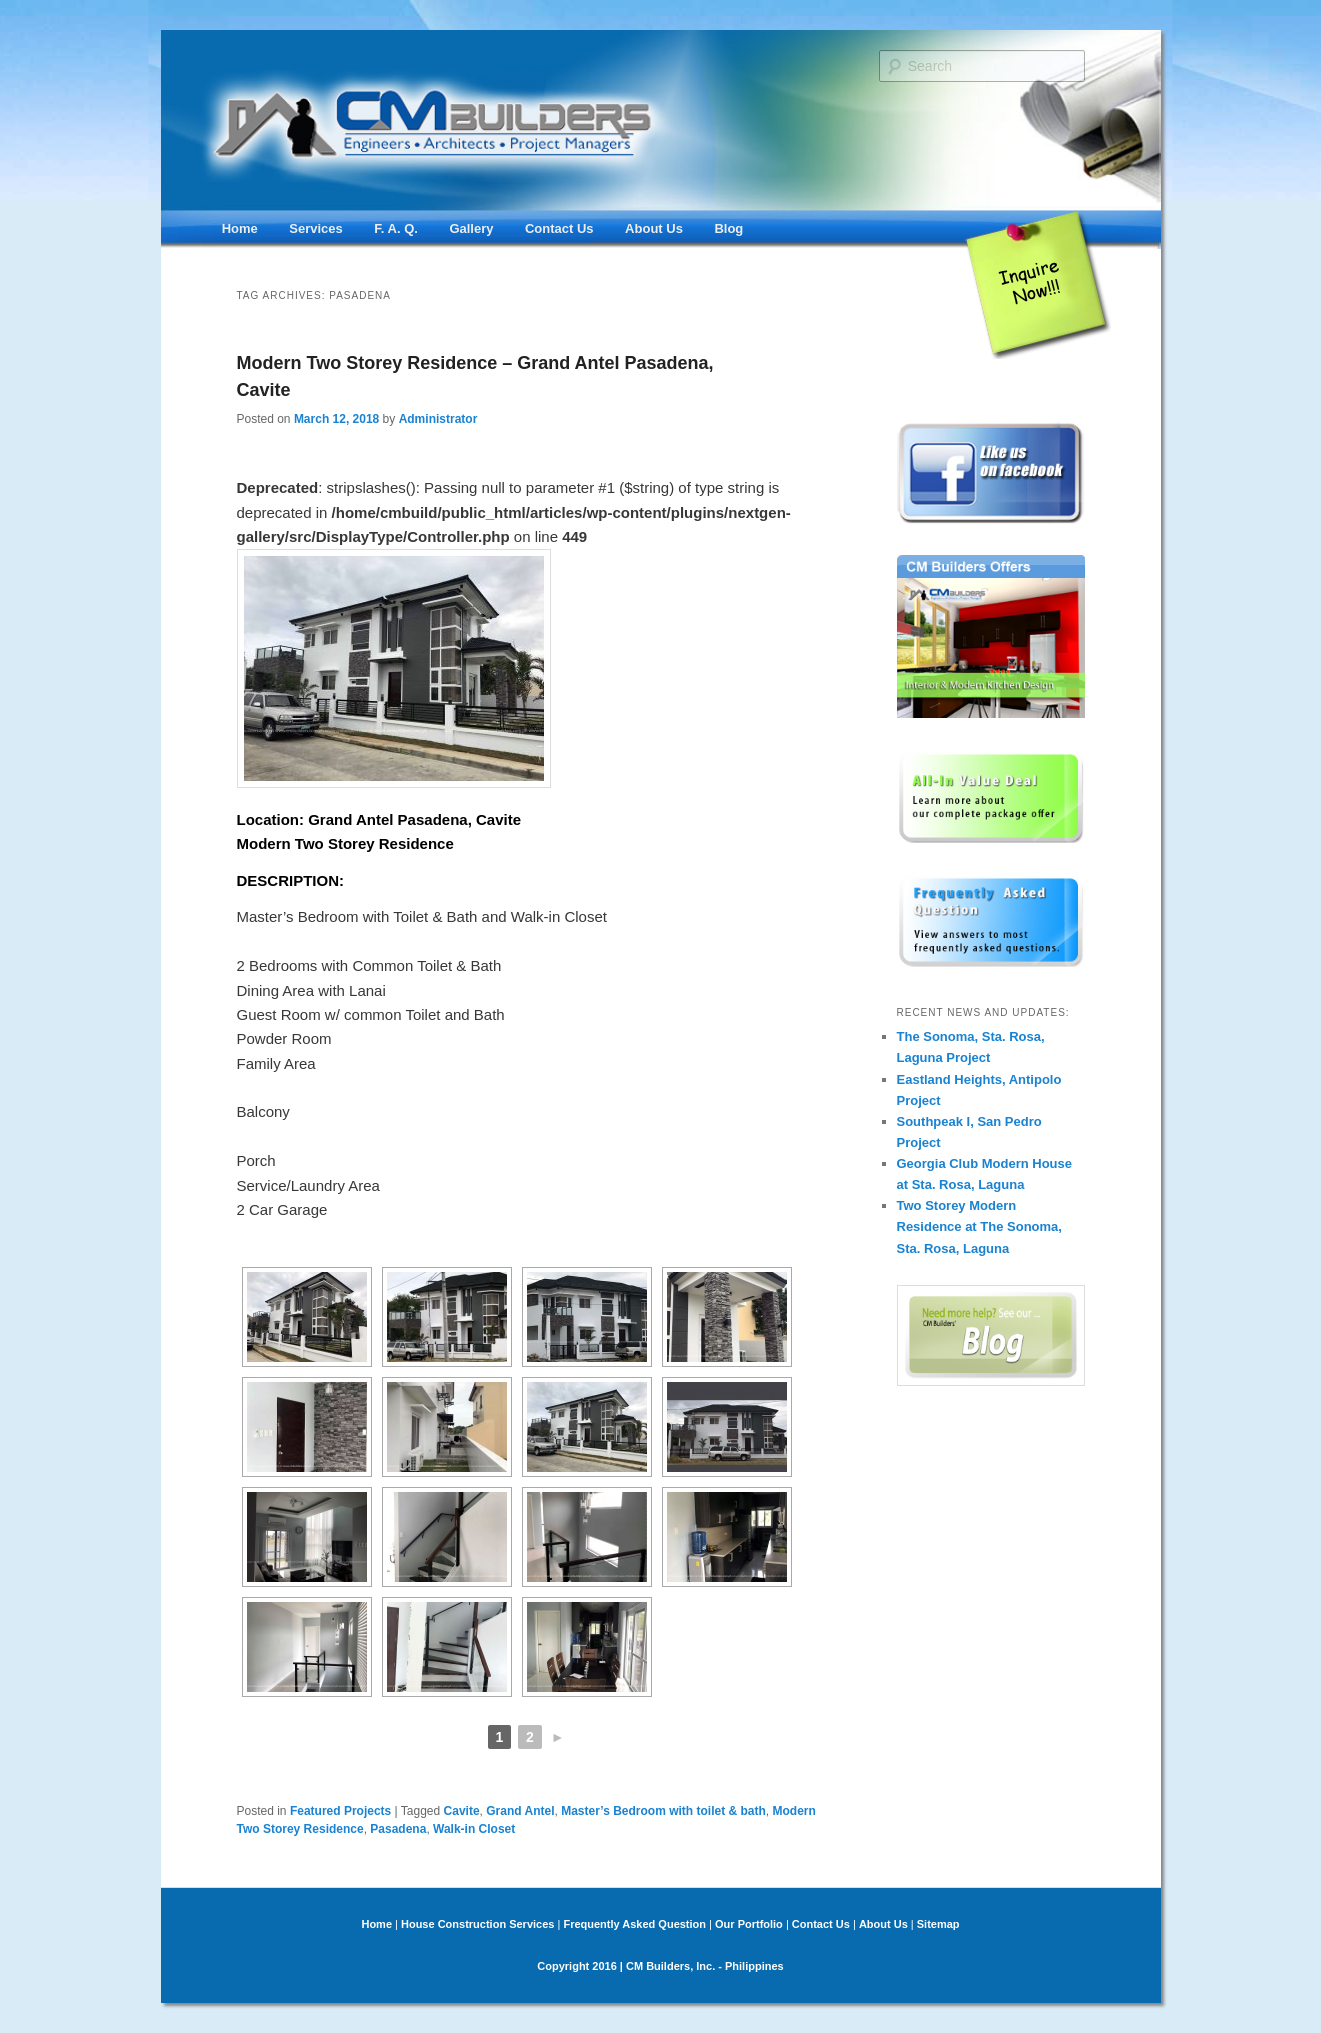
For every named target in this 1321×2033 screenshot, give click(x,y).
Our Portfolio (749, 1924)
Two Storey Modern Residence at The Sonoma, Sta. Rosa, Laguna (979, 1226)
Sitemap (938, 1924)
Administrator (438, 419)
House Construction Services (477, 1924)
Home (240, 228)
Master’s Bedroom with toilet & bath (663, 1811)
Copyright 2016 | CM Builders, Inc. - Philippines (660, 1966)
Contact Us (559, 228)
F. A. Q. (396, 228)
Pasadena (398, 1829)
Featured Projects (340, 1811)
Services (316, 228)
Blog (728, 228)
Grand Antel (520, 1811)
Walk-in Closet (474, 1829)
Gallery (471, 228)
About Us (654, 228)
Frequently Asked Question (634, 1924)
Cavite (462, 1811)
